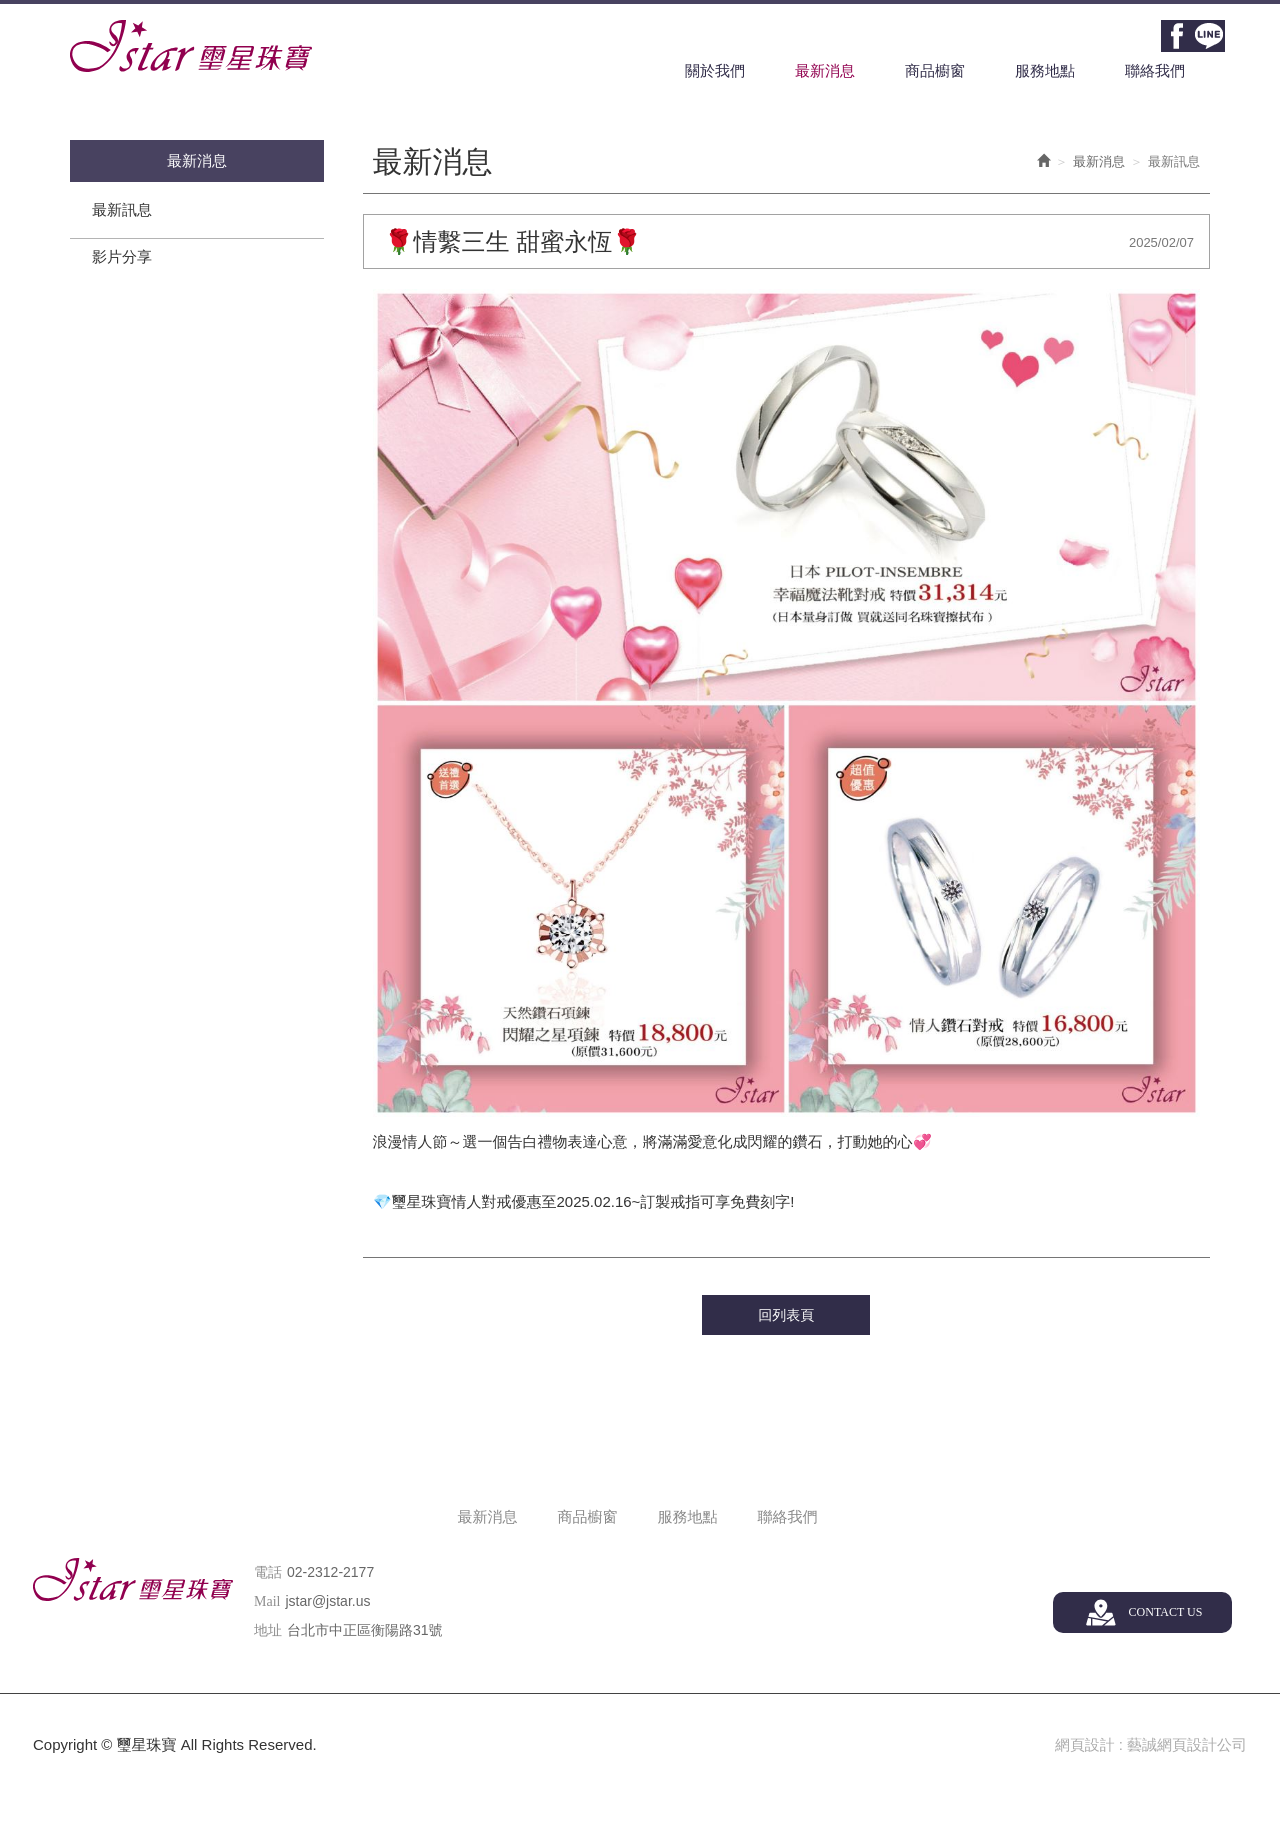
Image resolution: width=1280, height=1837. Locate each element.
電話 (268, 1573)
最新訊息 (122, 211)
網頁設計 (1084, 1746)
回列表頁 (786, 1317)
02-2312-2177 (330, 1573)
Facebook (1177, 36)
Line (1209, 36)
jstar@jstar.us (327, 1602)
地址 (268, 1631)
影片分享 (122, 258)
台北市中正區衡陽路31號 (365, 1631)
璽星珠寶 (191, 46)
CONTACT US (1165, 1613)
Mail (267, 1602)
